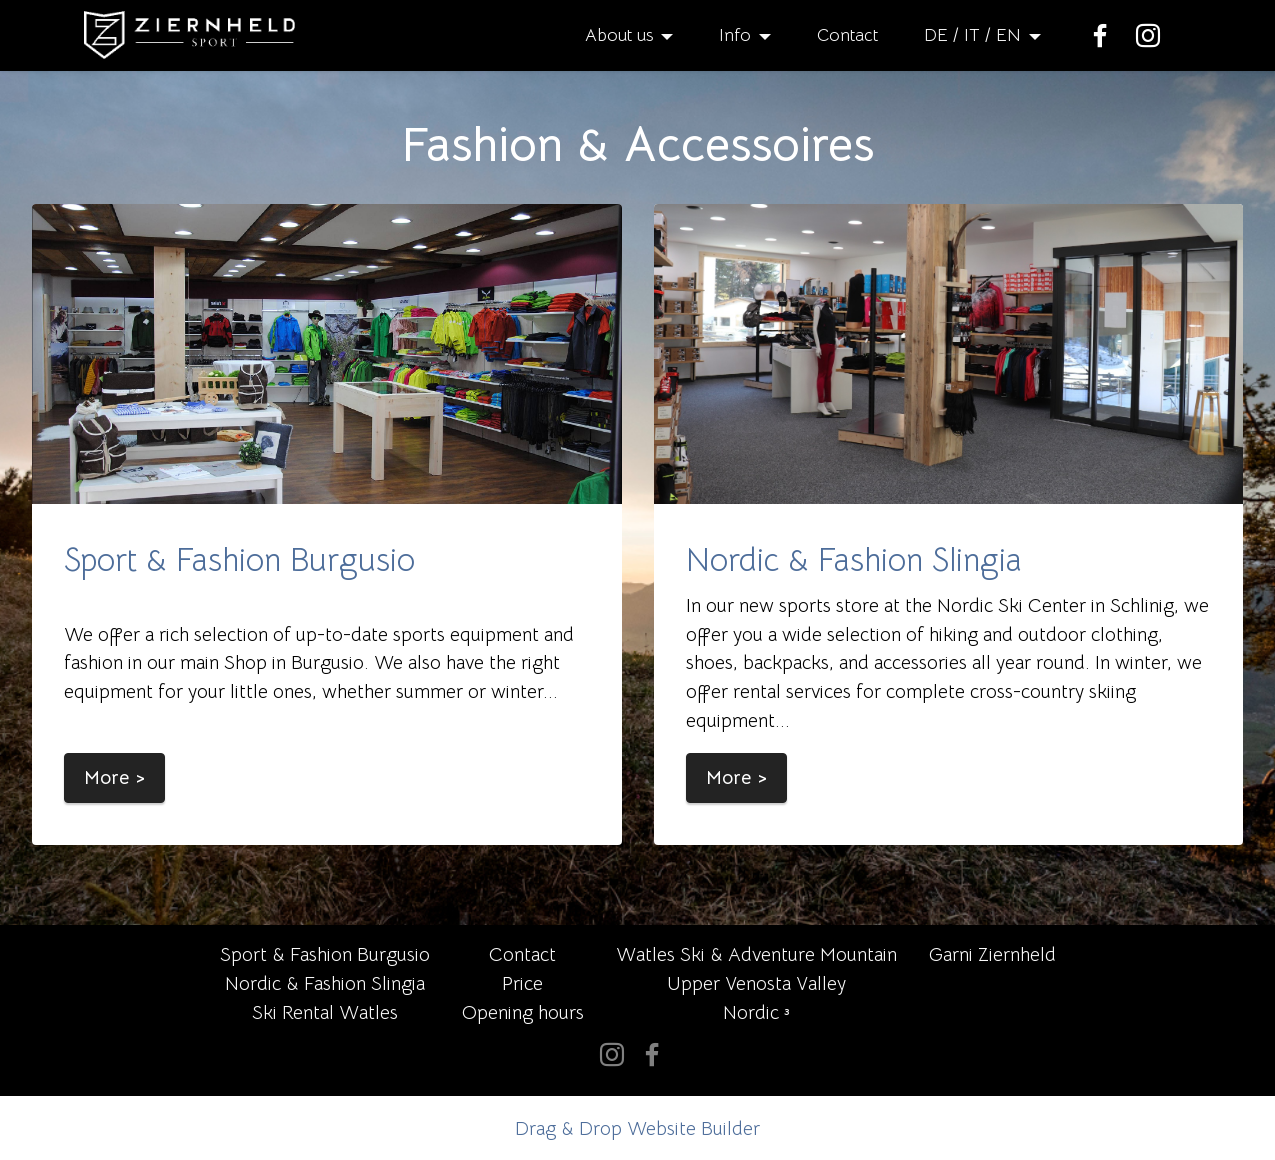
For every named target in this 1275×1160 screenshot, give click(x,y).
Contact (847, 35)
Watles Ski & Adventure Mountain (756, 954)
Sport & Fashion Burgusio (239, 560)
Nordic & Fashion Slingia (854, 560)
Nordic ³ (756, 1012)
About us (619, 35)
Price (522, 983)
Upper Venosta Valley (756, 983)
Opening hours (523, 1012)
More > (114, 777)
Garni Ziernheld (992, 954)
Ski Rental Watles (325, 1012)
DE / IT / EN (972, 35)
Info (735, 35)
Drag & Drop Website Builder (637, 1128)
